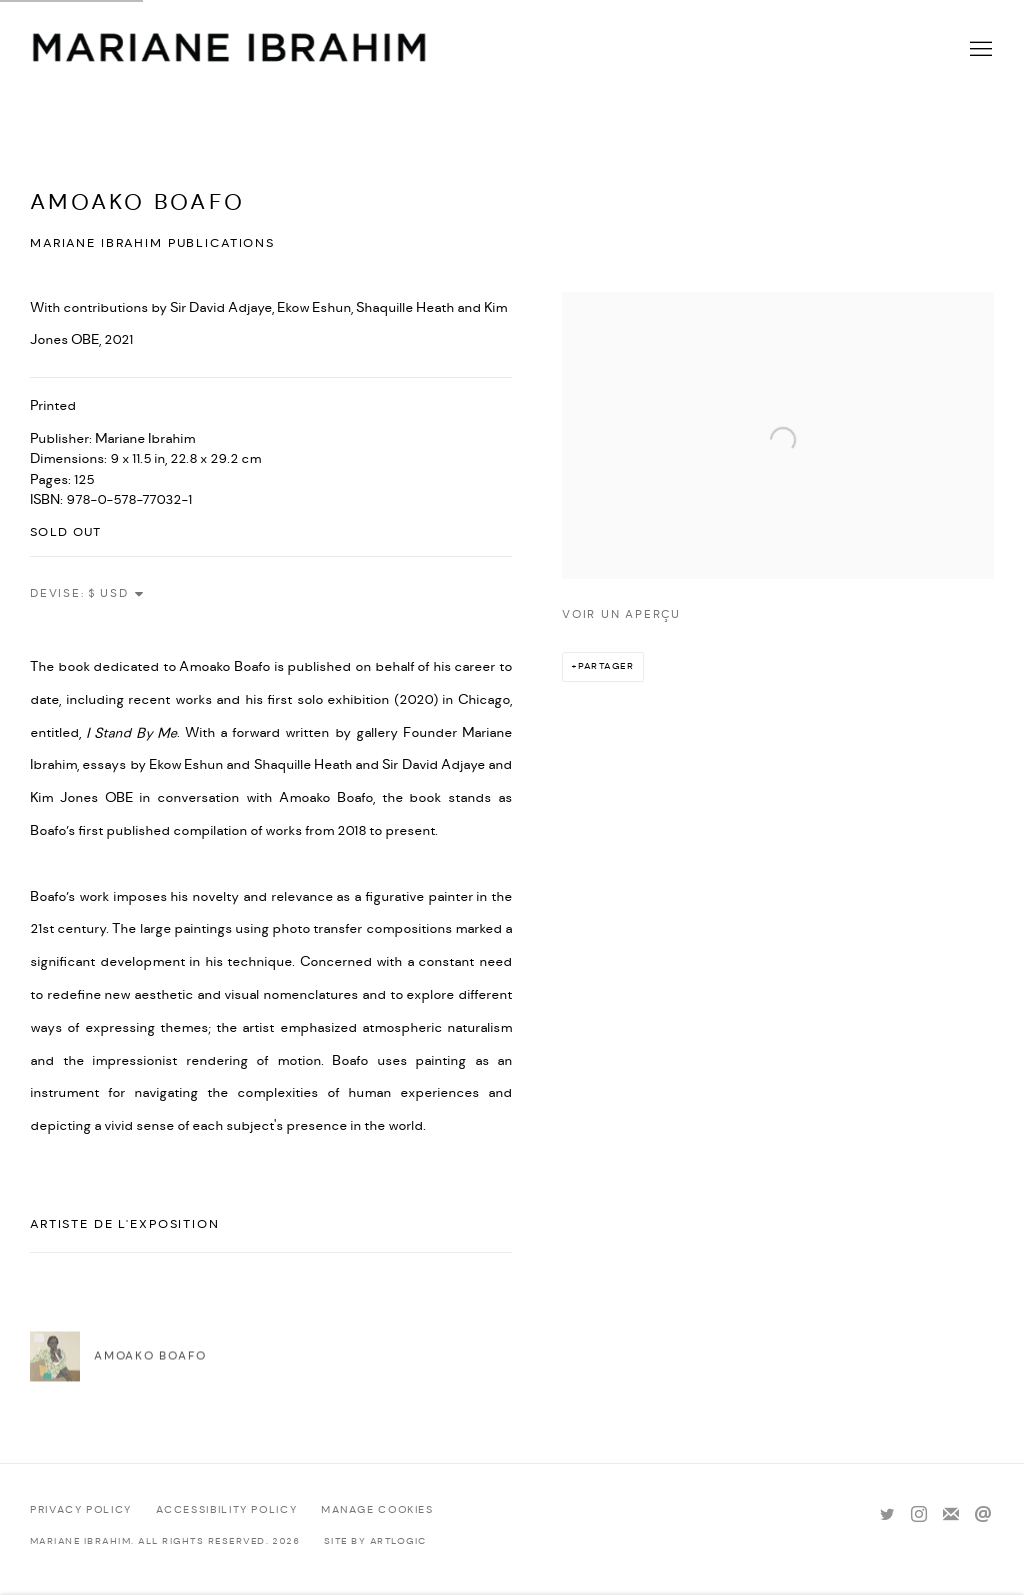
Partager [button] (606, 666)
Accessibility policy (227, 1510)
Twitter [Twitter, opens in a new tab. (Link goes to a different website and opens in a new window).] (887, 1515)
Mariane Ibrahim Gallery (230, 50)
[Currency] (117, 594)
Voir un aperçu (621, 614)
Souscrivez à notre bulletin (951, 1515)
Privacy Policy (81, 1510)
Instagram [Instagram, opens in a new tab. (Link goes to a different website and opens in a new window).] (919, 1515)
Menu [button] (979, 50)
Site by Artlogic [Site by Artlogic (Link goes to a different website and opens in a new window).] (375, 1541)
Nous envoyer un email (983, 1515)
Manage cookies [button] (377, 1510)
